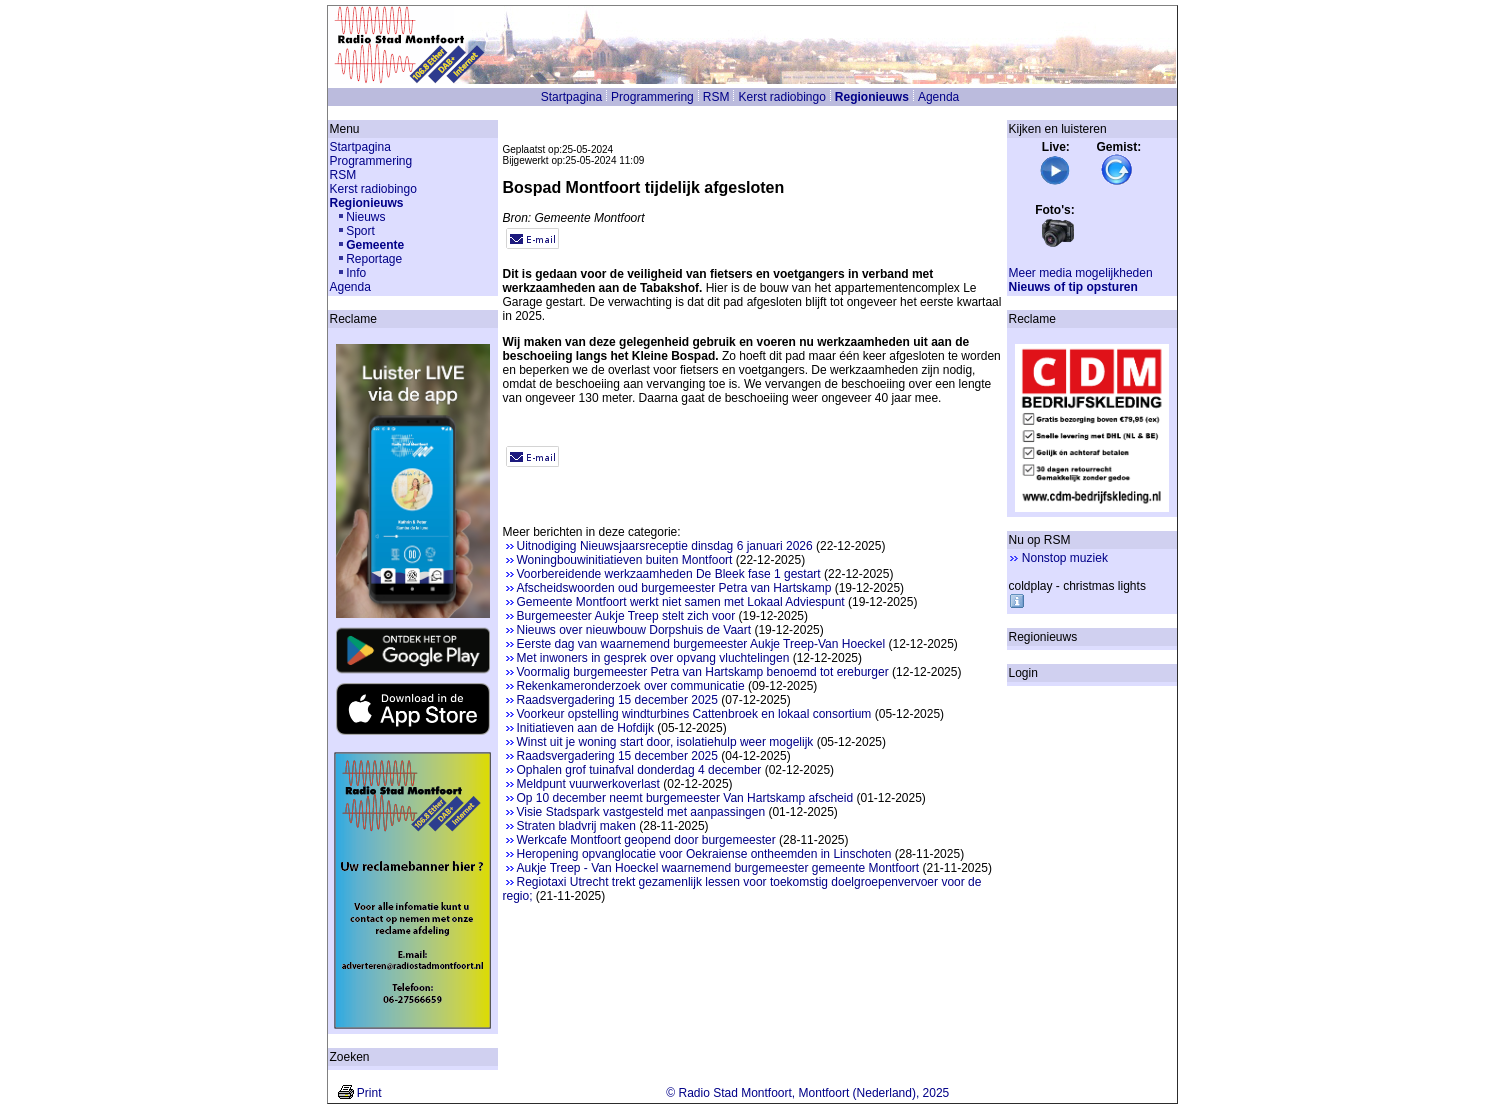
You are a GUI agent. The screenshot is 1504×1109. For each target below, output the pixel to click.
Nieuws (365, 217)
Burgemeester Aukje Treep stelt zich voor (626, 616)
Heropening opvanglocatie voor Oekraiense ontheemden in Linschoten (704, 854)
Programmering (652, 97)
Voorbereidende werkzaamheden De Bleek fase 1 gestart (669, 574)
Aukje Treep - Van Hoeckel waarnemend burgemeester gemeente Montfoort (718, 868)
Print (369, 1093)
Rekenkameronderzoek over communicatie (631, 686)
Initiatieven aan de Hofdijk (585, 728)
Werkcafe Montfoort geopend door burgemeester (646, 840)
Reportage (374, 259)
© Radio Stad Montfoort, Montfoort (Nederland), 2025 (807, 1093)
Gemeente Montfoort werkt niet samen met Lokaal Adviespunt (681, 602)
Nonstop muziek (1065, 558)
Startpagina (571, 97)
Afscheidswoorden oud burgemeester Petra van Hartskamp (674, 588)
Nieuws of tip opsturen (1073, 287)
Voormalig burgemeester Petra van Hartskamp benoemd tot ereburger (703, 672)
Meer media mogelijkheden (1081, 273)
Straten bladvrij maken (576, 826)
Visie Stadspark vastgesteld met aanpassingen (641, 812)
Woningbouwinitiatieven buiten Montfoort (625, 560)
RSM (716, 97)
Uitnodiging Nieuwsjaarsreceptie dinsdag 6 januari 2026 (665, 546)
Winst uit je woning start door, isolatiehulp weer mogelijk (665, 742)
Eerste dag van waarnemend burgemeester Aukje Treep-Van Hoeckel (701, 644)
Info (356, 273)
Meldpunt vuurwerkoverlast (588, 784)
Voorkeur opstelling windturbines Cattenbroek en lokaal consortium (694, 714)
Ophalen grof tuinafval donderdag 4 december (639, 770)
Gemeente (375, 245)
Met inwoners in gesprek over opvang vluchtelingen (653, 658)
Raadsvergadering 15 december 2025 (617, 700)
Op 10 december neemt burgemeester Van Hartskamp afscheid (685, 798)
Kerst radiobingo (781, 97)
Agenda (938, 97)
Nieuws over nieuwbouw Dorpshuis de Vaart (634, 630)
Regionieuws (872, 97)
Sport (360, 231)
